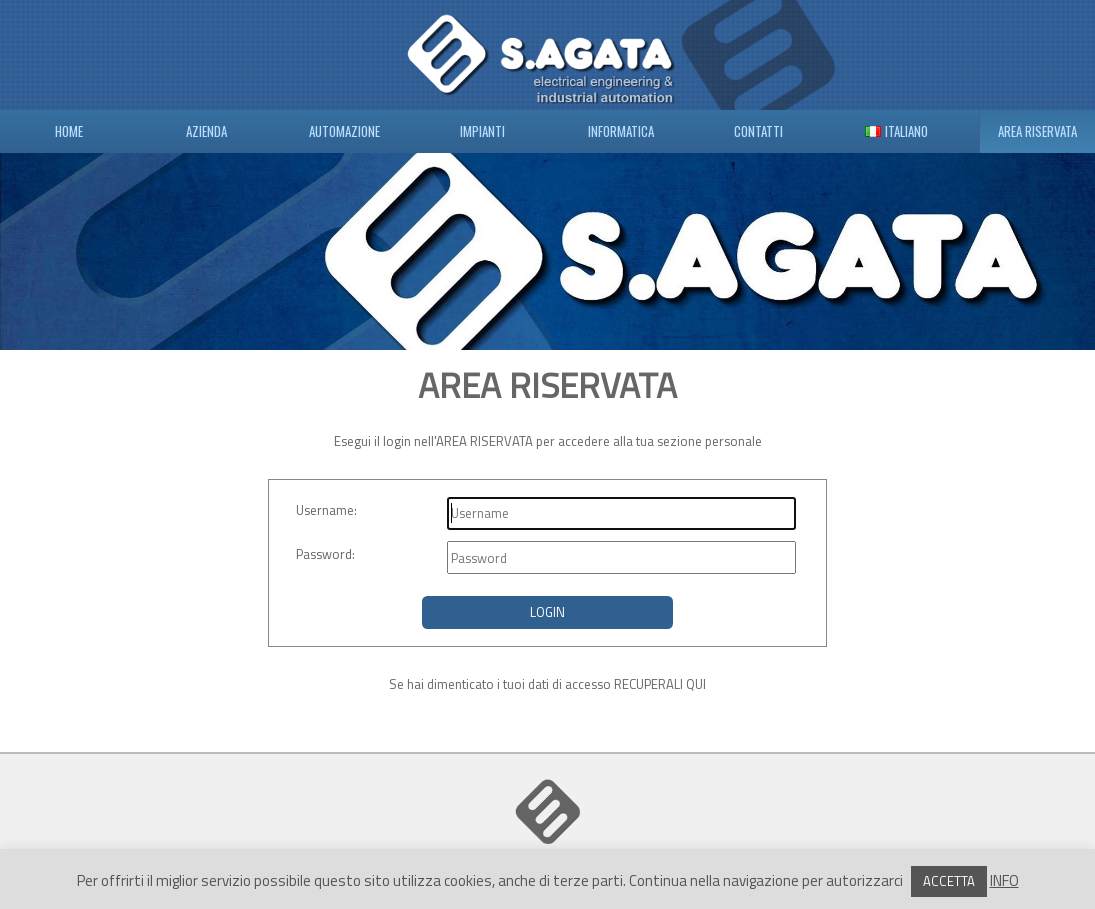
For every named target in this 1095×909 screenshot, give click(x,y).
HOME (69, 131)
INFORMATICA (621, 131)
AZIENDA (206, 131)
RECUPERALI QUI (660, 684)
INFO (1004, 880)
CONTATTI (758, 131)
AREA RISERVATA (1037, 131)
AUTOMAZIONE (344, 131)
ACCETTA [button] (949, 881)
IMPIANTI (482, 131)
